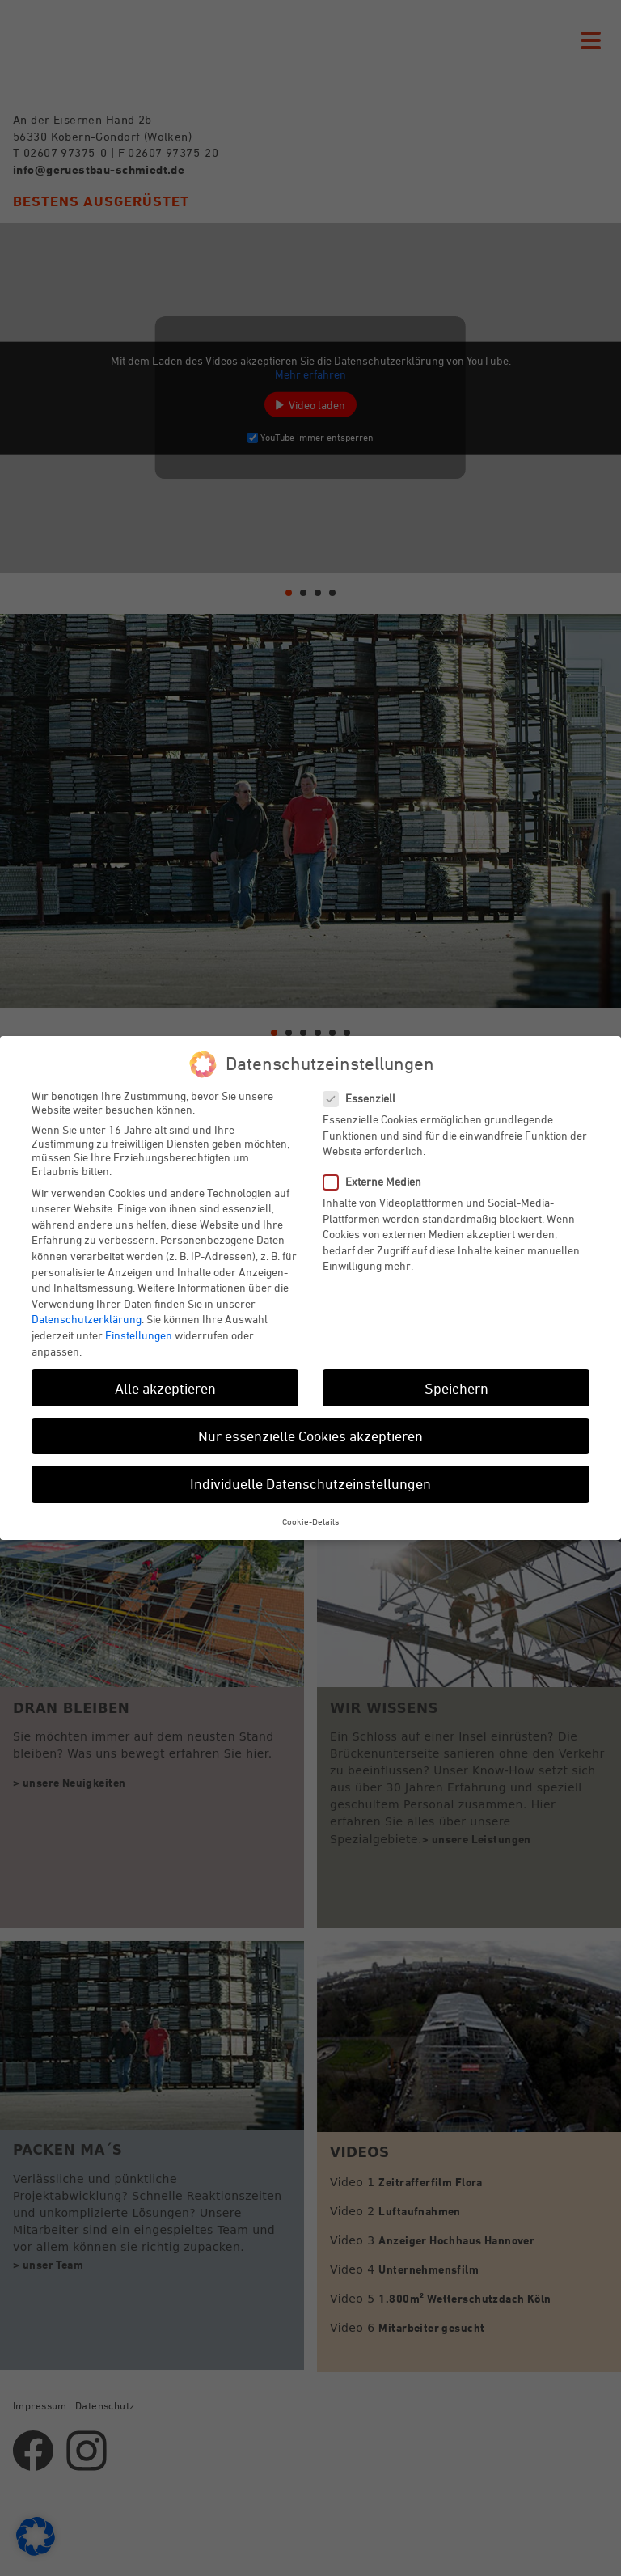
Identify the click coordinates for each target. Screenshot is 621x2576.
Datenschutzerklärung (87, 1319)
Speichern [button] (456, 1388)
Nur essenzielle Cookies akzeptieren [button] (310, 1436)
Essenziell (366, 1098)
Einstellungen (138, 1335)
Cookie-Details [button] (310, 1521)
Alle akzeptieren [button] (165, 1388)
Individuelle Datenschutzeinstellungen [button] (310, 1483)
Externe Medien (379, 1181)
